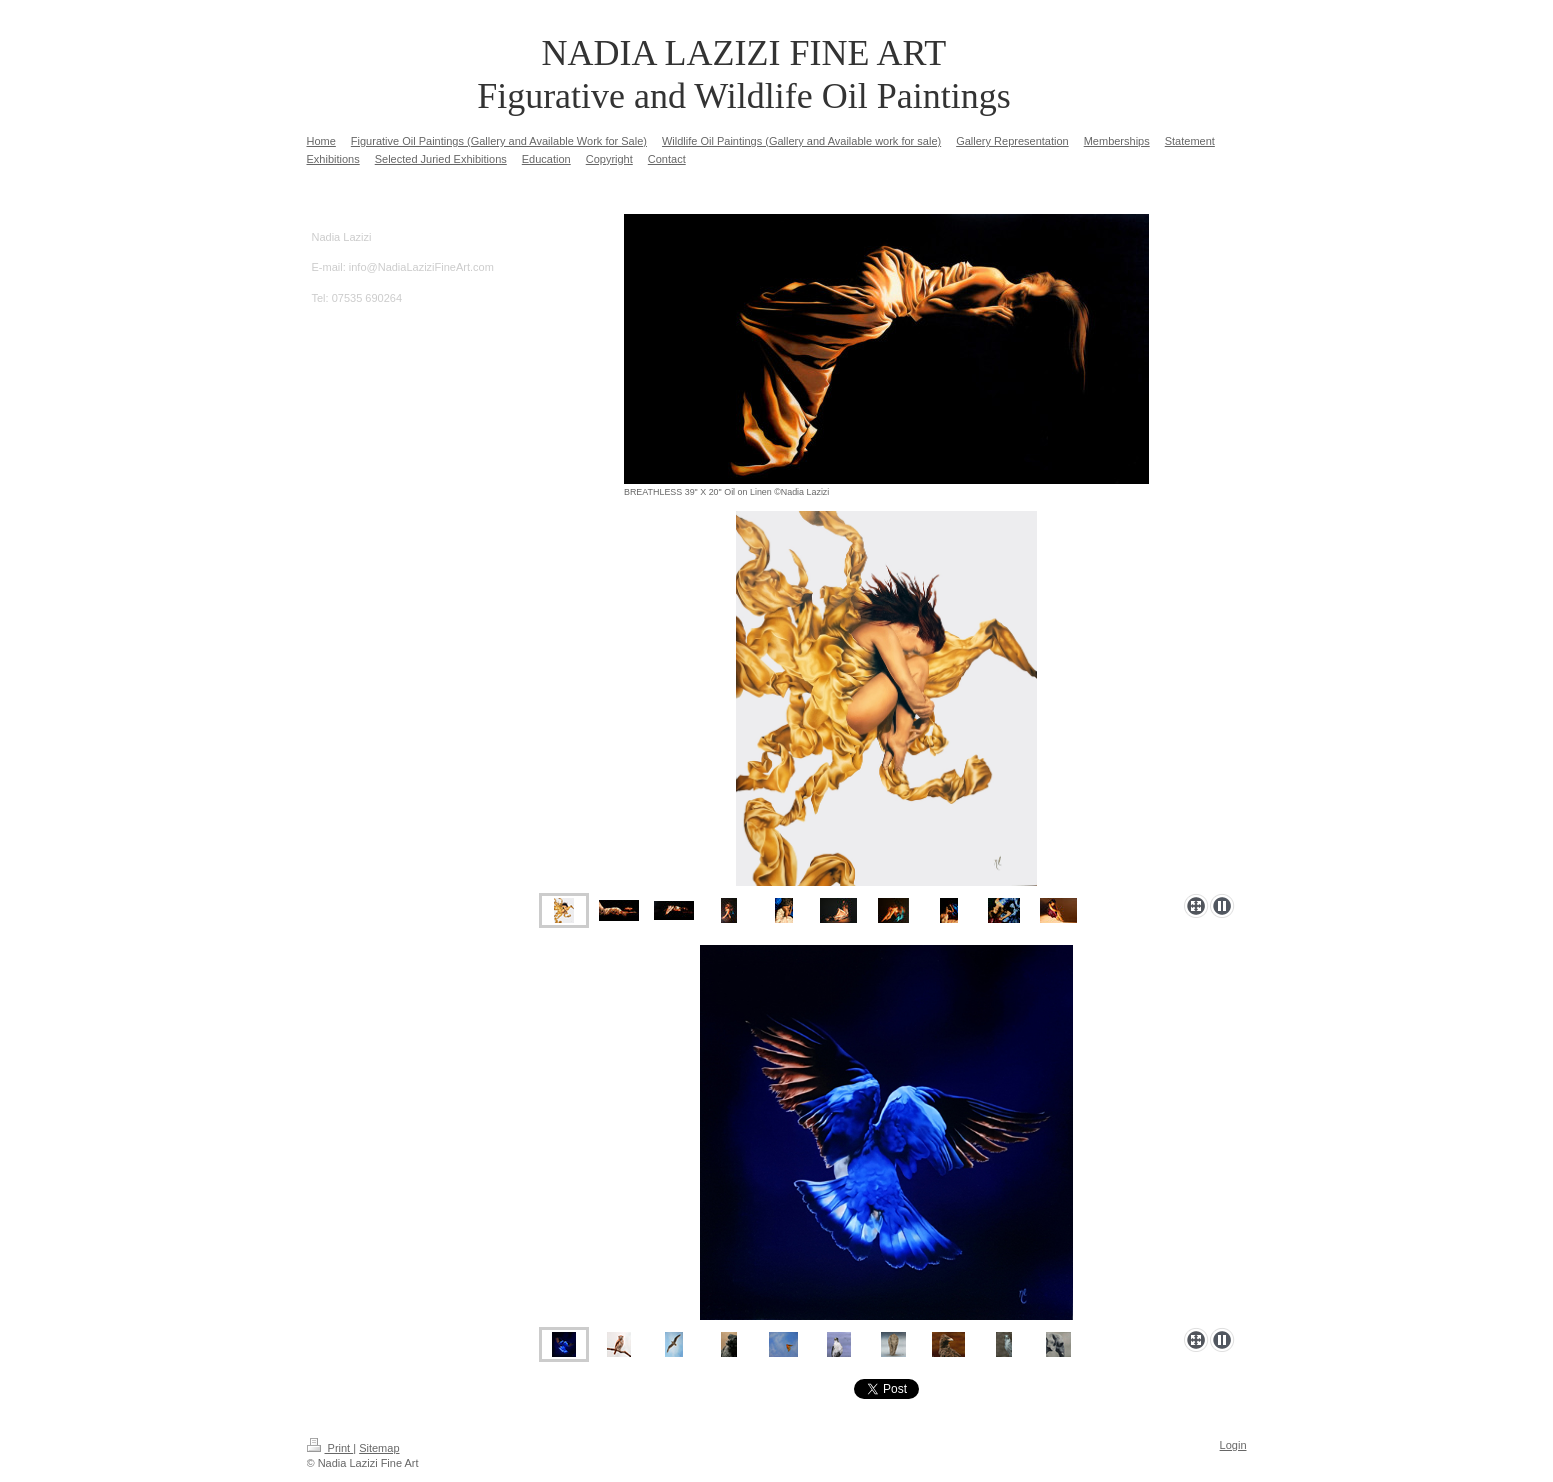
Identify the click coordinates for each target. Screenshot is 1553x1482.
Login (1233, 1445)
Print (330, 1448)
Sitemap (379, 1448)
